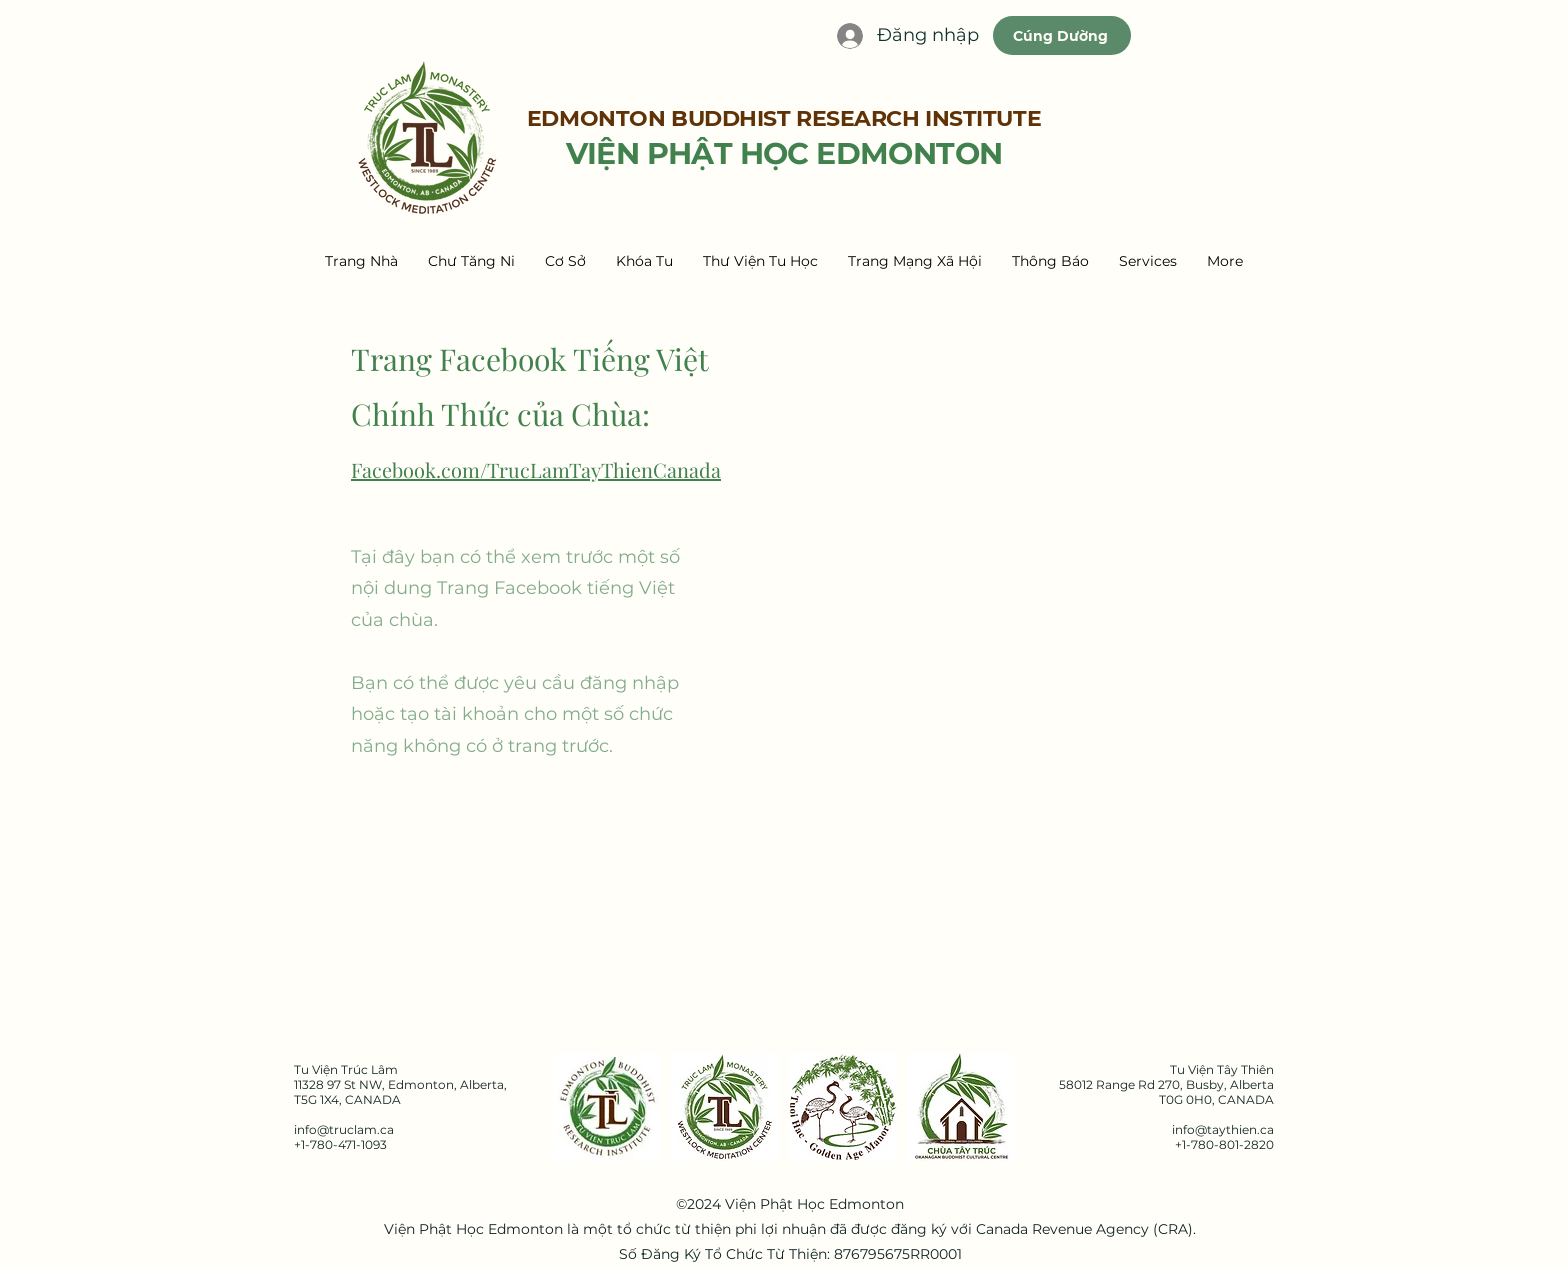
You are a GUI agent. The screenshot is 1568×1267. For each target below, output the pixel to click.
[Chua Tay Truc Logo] (961, 1107)
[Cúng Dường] (1062, 35)
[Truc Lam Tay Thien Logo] (725, 1107)
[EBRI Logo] (607, 1107)
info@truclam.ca (344, 1129)
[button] (471, 261)
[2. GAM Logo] (843, 1107)
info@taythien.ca (1223, 1129)
